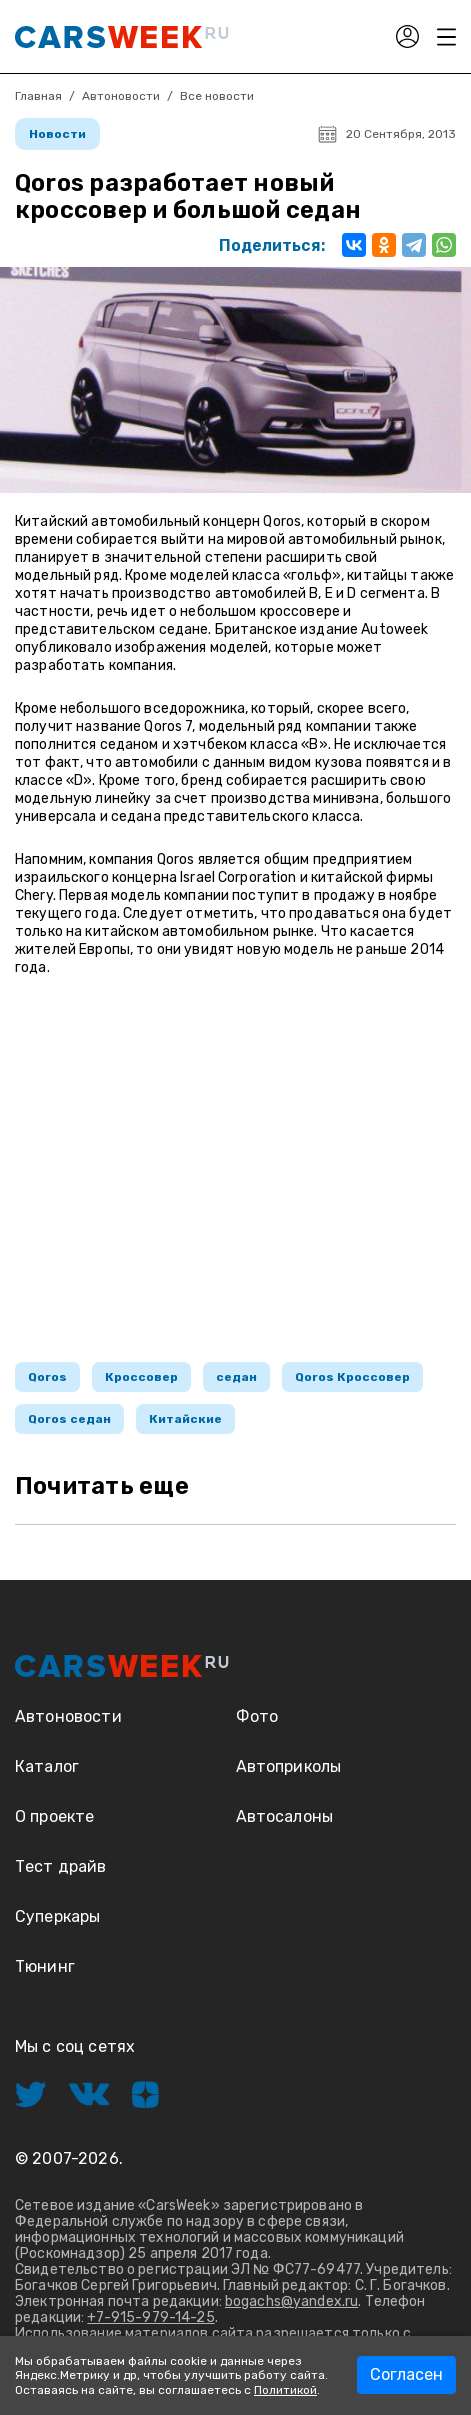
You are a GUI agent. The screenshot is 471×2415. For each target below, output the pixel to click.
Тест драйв (61, 1866)
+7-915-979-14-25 (150, 2317)
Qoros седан (69, 1419)
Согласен (406, 2374)
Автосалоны (285, 1816)
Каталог (47, 1766)
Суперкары (57, 1916)
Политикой (285, 2390)
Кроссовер (141, 1377)
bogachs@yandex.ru (291, 2301)
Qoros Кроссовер (352, 1377)
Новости (57, 134)
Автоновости (121, 96)
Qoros (47, 1377)
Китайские (185, 1419)
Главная (38, 96)
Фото (257, 1716)
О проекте (54, 1816)
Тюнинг (45, 1966)
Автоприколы (289, 1766)
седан (236, 1377)
